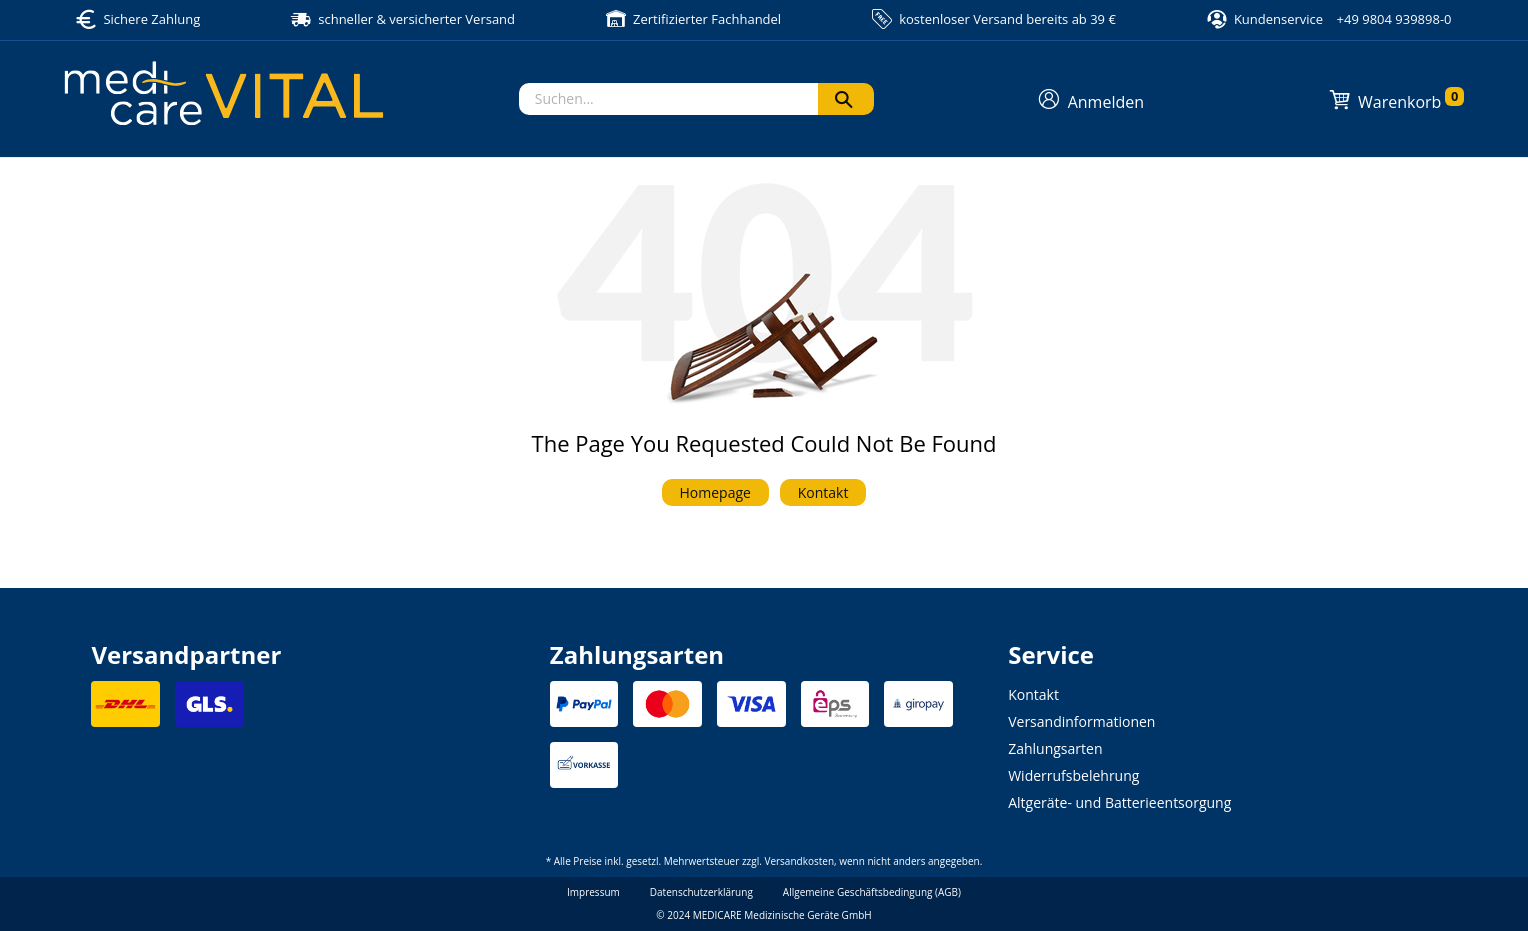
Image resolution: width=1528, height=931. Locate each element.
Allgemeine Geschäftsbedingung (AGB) (872, 892)
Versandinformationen (1081, 721)
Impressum (593, 892)
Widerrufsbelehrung (1073, 775)
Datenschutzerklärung (701, 892)
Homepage (715, 492)
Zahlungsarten (1055, 748)
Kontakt (823, 492)
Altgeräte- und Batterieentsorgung (1119, 802)
